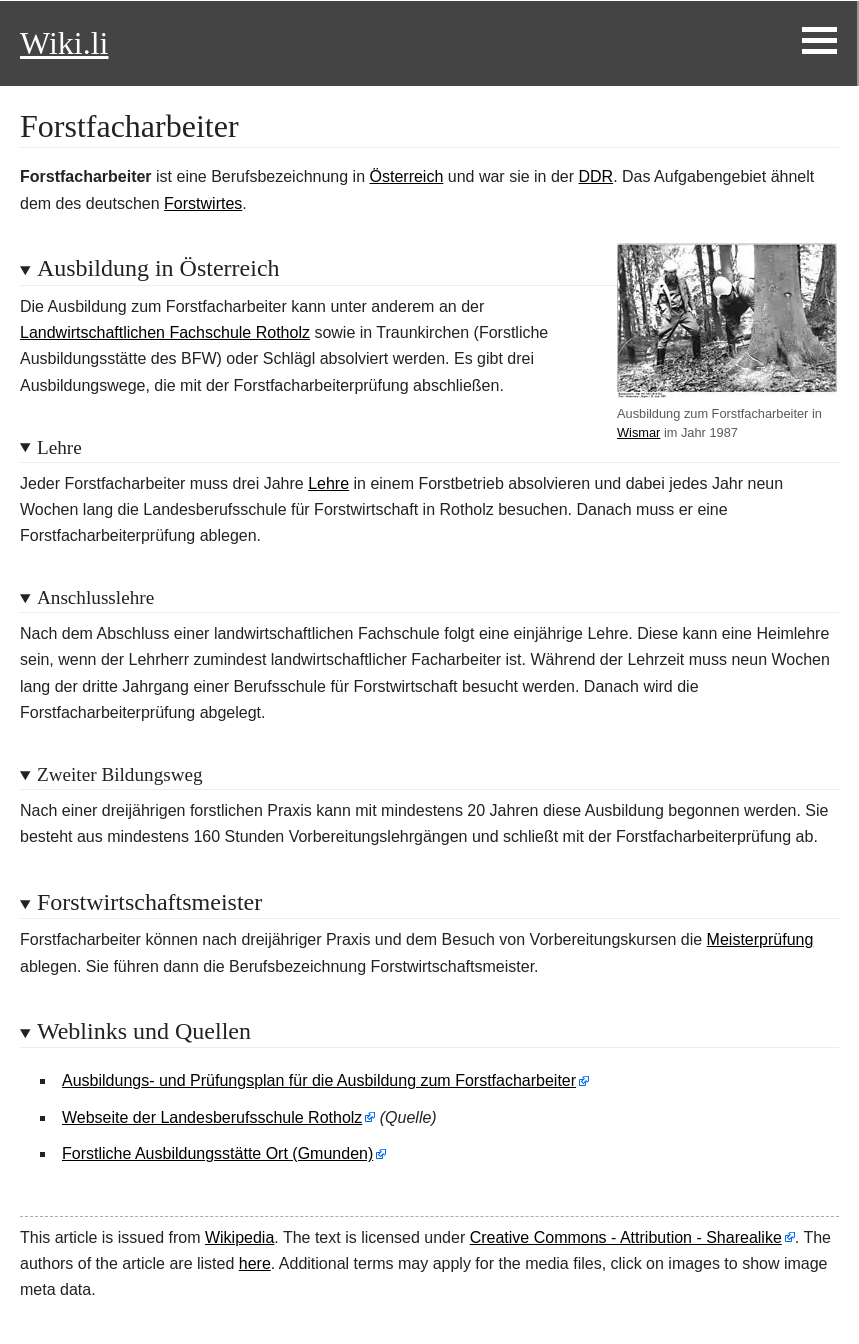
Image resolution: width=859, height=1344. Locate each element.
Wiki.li (64, 43)
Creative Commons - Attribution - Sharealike (626, 1237)
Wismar (638, 432)
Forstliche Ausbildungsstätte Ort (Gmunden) (217, 1153)
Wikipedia (239, 1237)
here (255, 1263)
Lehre (328, 483)
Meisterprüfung (760, 939)
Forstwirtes (203, 203)
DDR (596, 176)
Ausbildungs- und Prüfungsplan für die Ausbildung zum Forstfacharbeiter (319, 1080)
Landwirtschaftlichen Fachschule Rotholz (165, 332)
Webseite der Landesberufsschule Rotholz (212, 1117)
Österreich (407, 176)
